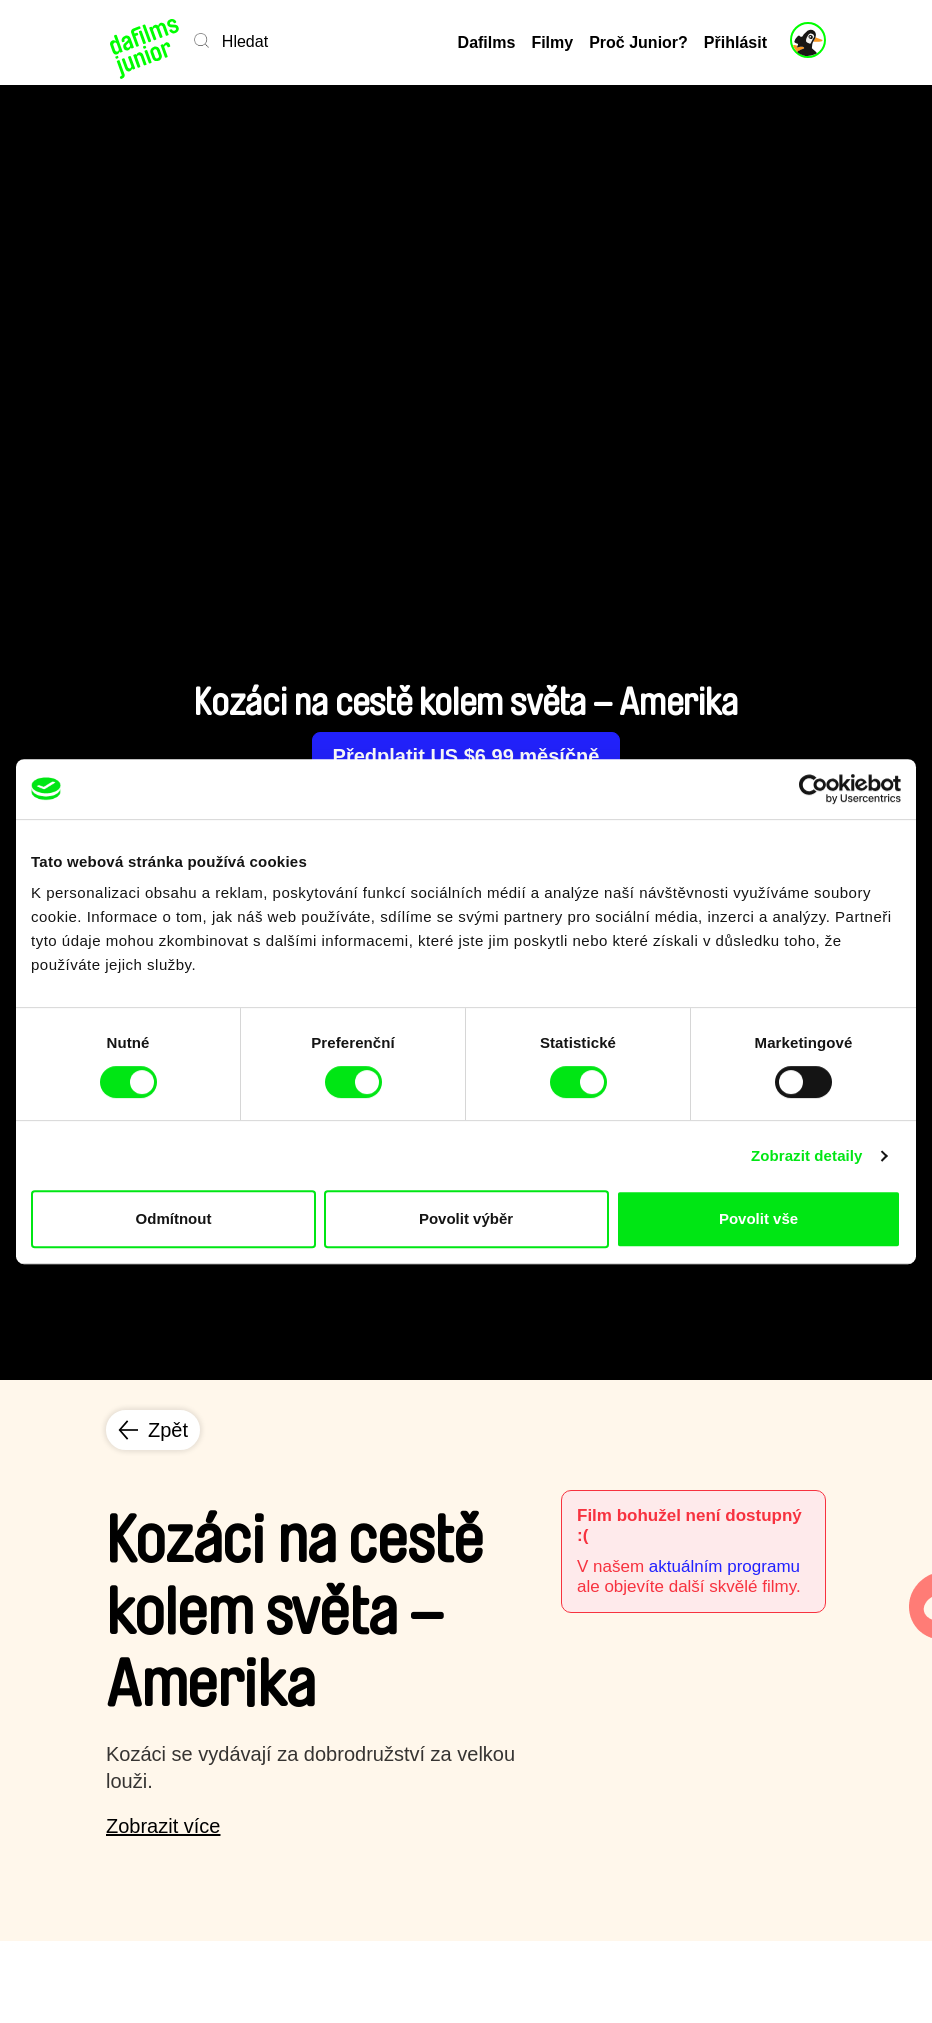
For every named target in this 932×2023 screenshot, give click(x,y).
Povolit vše (758, 1218)
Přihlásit (735, 42)
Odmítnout (174, 1218)
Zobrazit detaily (807, 1155)
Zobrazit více (163, 1826)
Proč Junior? (638, 42)
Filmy (552, 42)
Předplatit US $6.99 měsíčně (466, 756)
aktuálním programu (724, 1566)
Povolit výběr (466, 1218)
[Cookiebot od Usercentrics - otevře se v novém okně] (813, 789)
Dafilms (487, 42)
